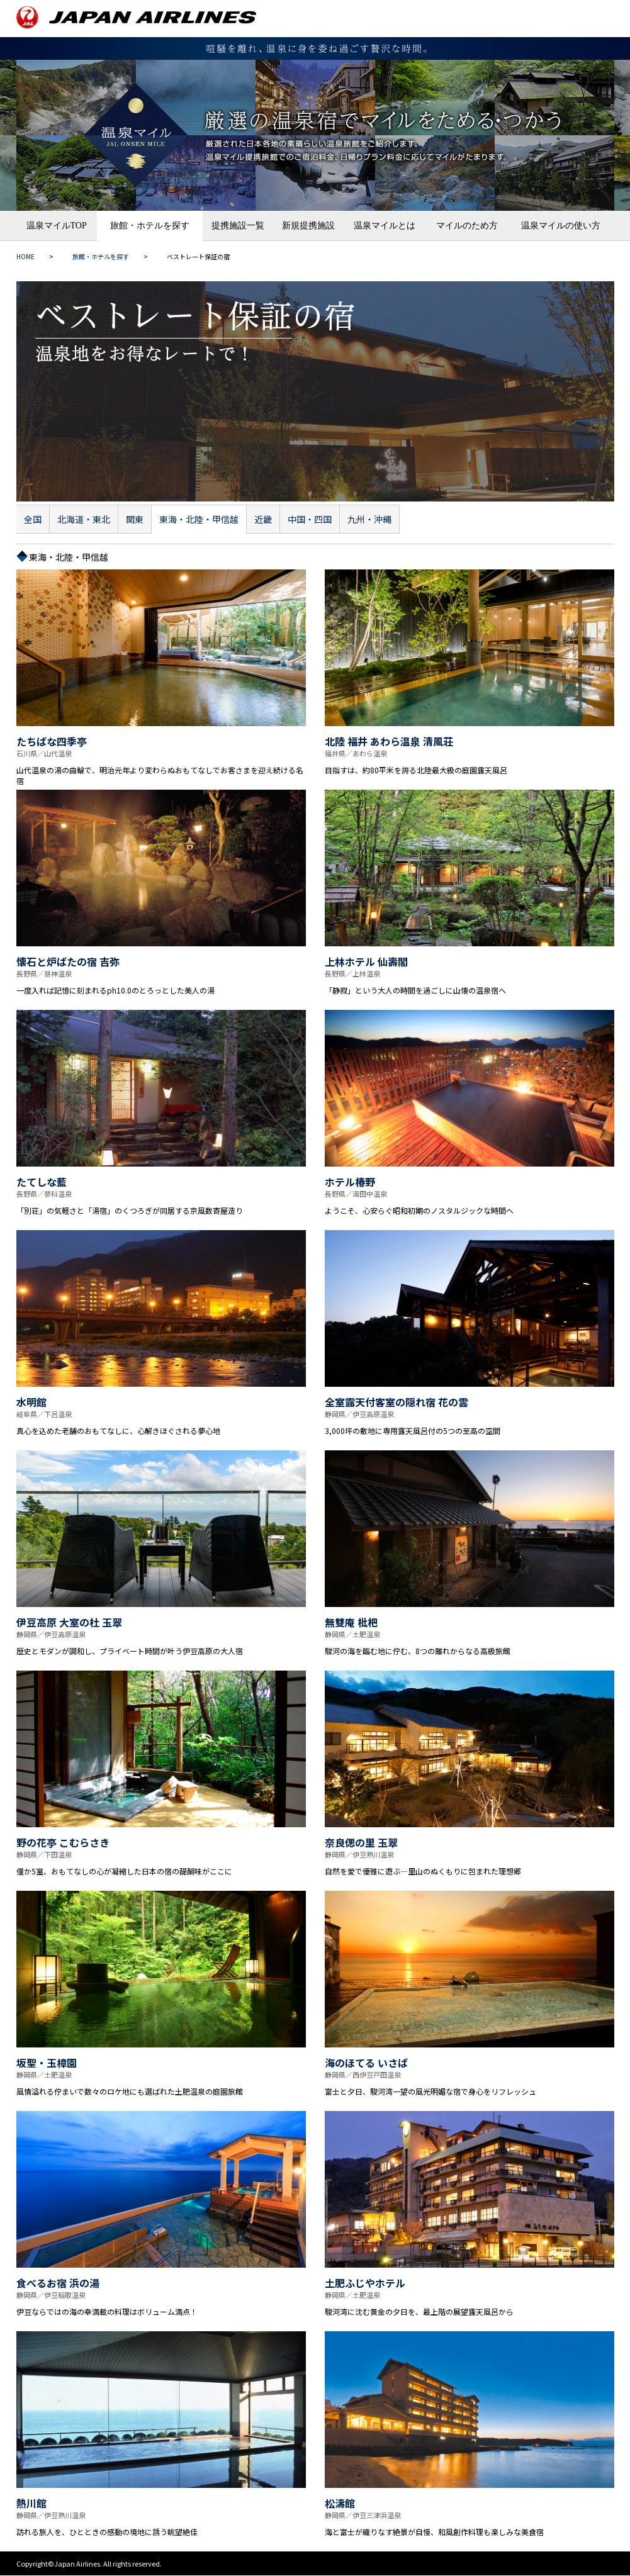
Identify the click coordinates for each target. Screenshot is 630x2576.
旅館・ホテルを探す (149, 225)
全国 (33, 519)
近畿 (263, 519)
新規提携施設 (308, 225)
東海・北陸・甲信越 (199, 519)
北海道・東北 (83, 519)
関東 (134, 519)
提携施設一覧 (237, 225)
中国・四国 (310, 519)
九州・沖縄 (369, 519)
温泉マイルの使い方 (560, 225)
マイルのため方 (467, 225)
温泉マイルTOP (56, 225)
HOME (25, 256)
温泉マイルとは (384, 225)
